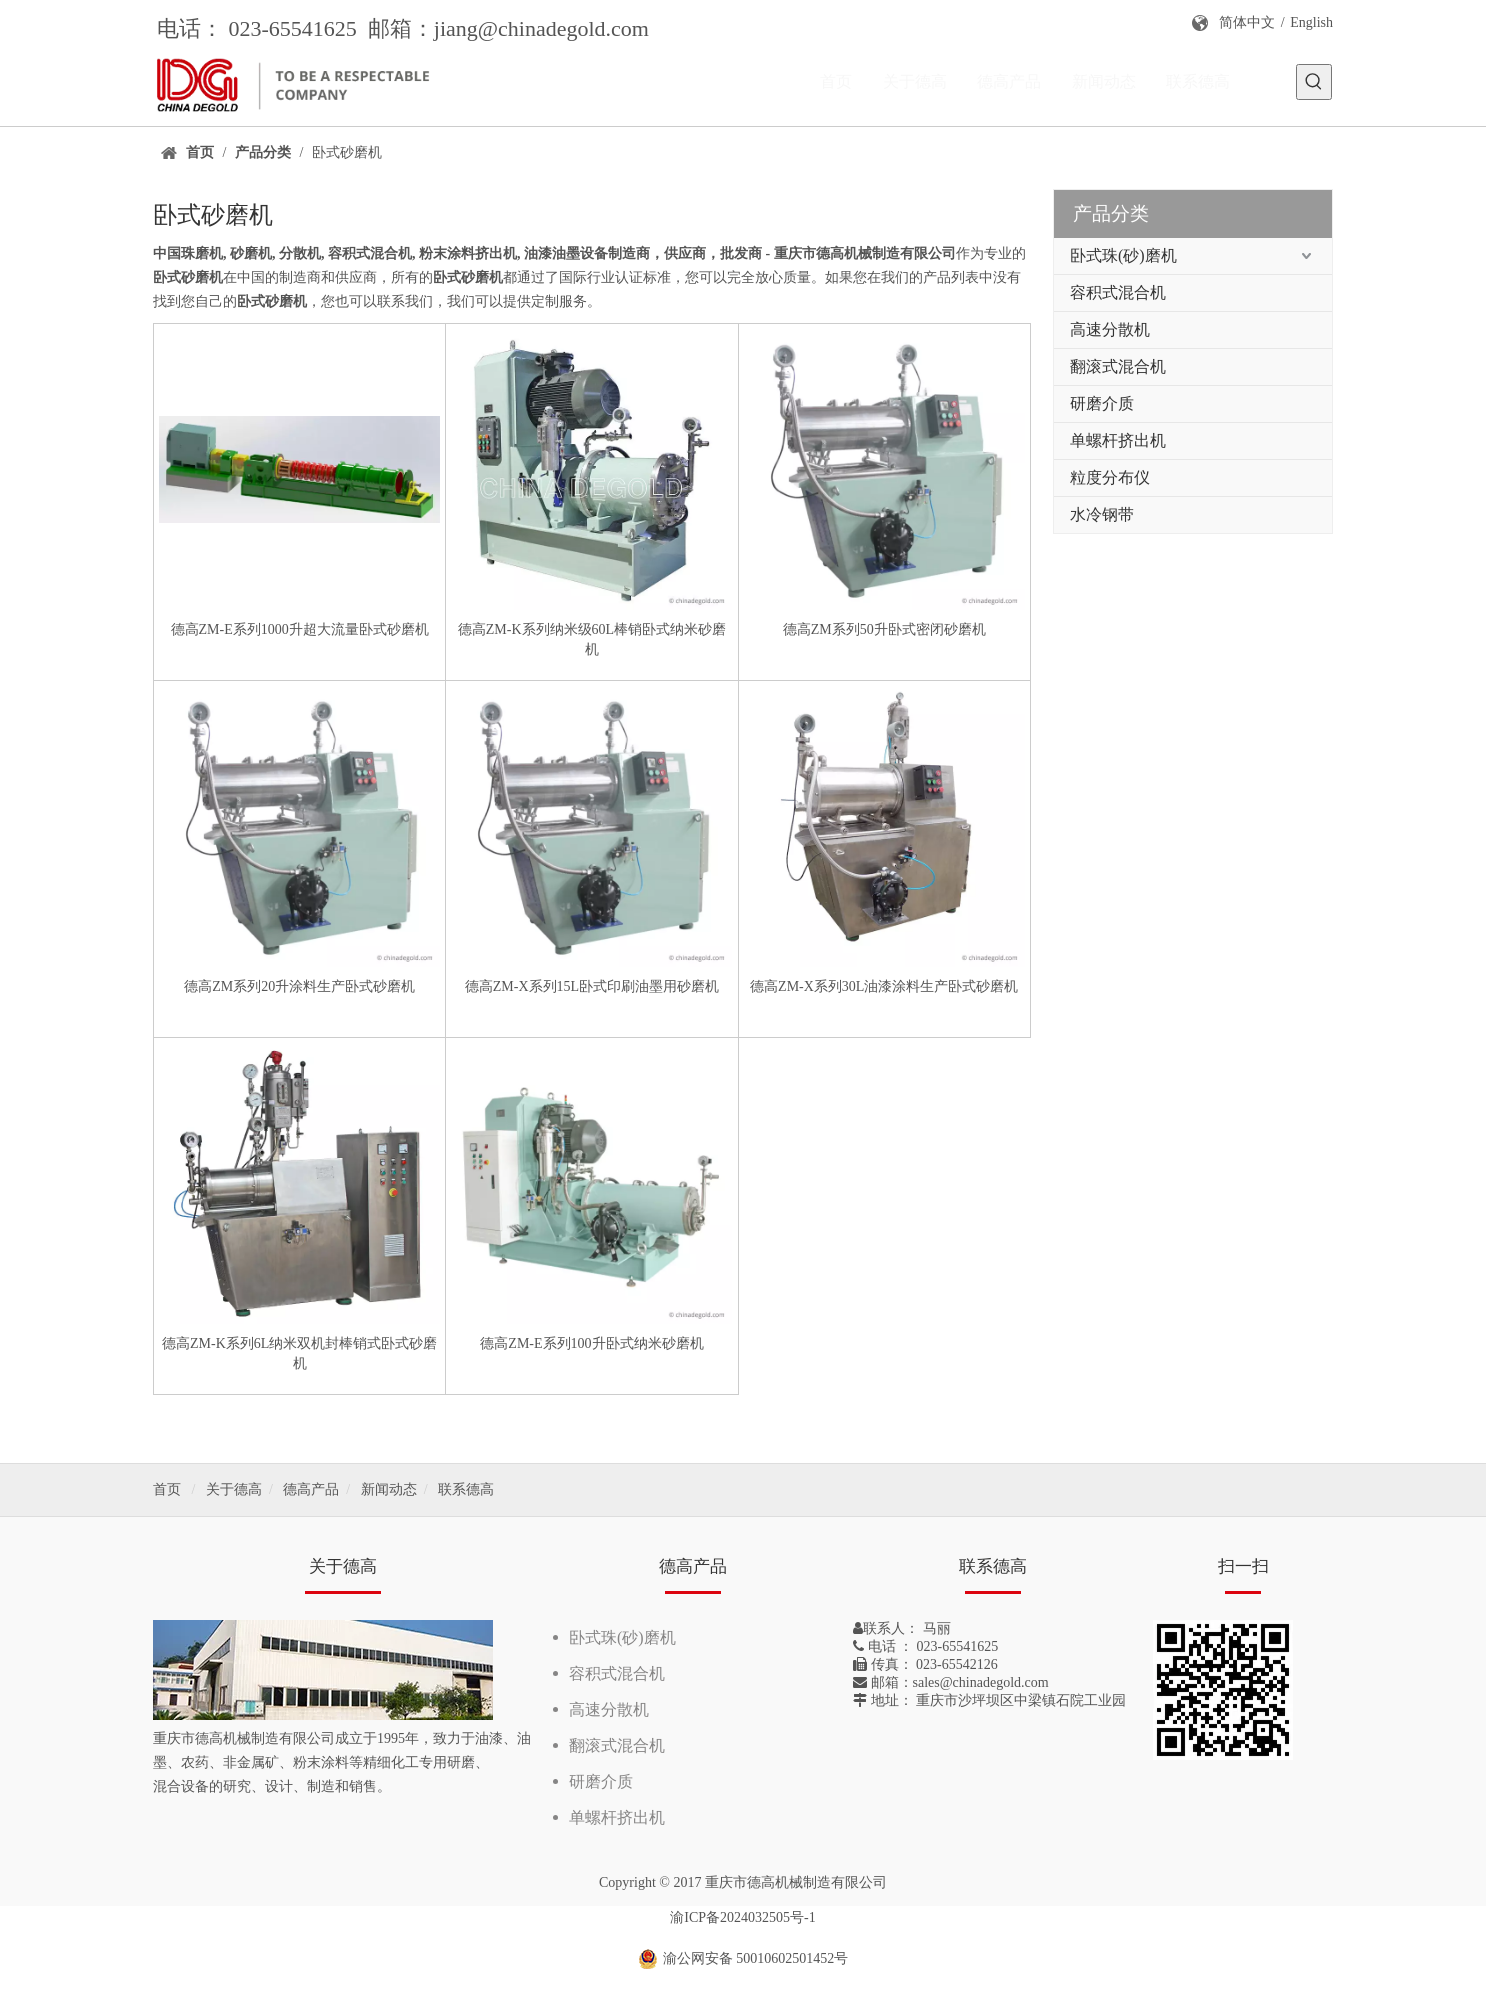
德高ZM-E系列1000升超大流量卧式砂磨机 (300, 629)
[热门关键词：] (1314, 82)
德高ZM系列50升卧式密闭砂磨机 (884, 629)
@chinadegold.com (563, 28)
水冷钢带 (1102, 514)
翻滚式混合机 (1118, 366)
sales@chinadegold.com (981, 1682)
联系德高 (466, 1489)
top (1444, 1911)
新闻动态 (389, 1489)
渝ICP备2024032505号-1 (742, 1917)
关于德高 (234, 1489)
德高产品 (311, 1489)
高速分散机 (1110, 329)
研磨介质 (1102, 403)
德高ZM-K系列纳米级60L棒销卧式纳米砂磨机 (592, 639)
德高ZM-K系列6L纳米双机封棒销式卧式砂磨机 (299, 1353)
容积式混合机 (1118, 292)
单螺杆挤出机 (1118, 440)
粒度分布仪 (1110, 477)
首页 (167, 1489)
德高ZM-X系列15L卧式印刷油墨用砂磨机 (592, 986)
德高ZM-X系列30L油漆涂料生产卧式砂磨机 (884, 986)
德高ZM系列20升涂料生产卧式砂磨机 (299, 986)
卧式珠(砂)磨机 (1123, 255)
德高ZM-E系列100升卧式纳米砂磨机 (591, 1343)
